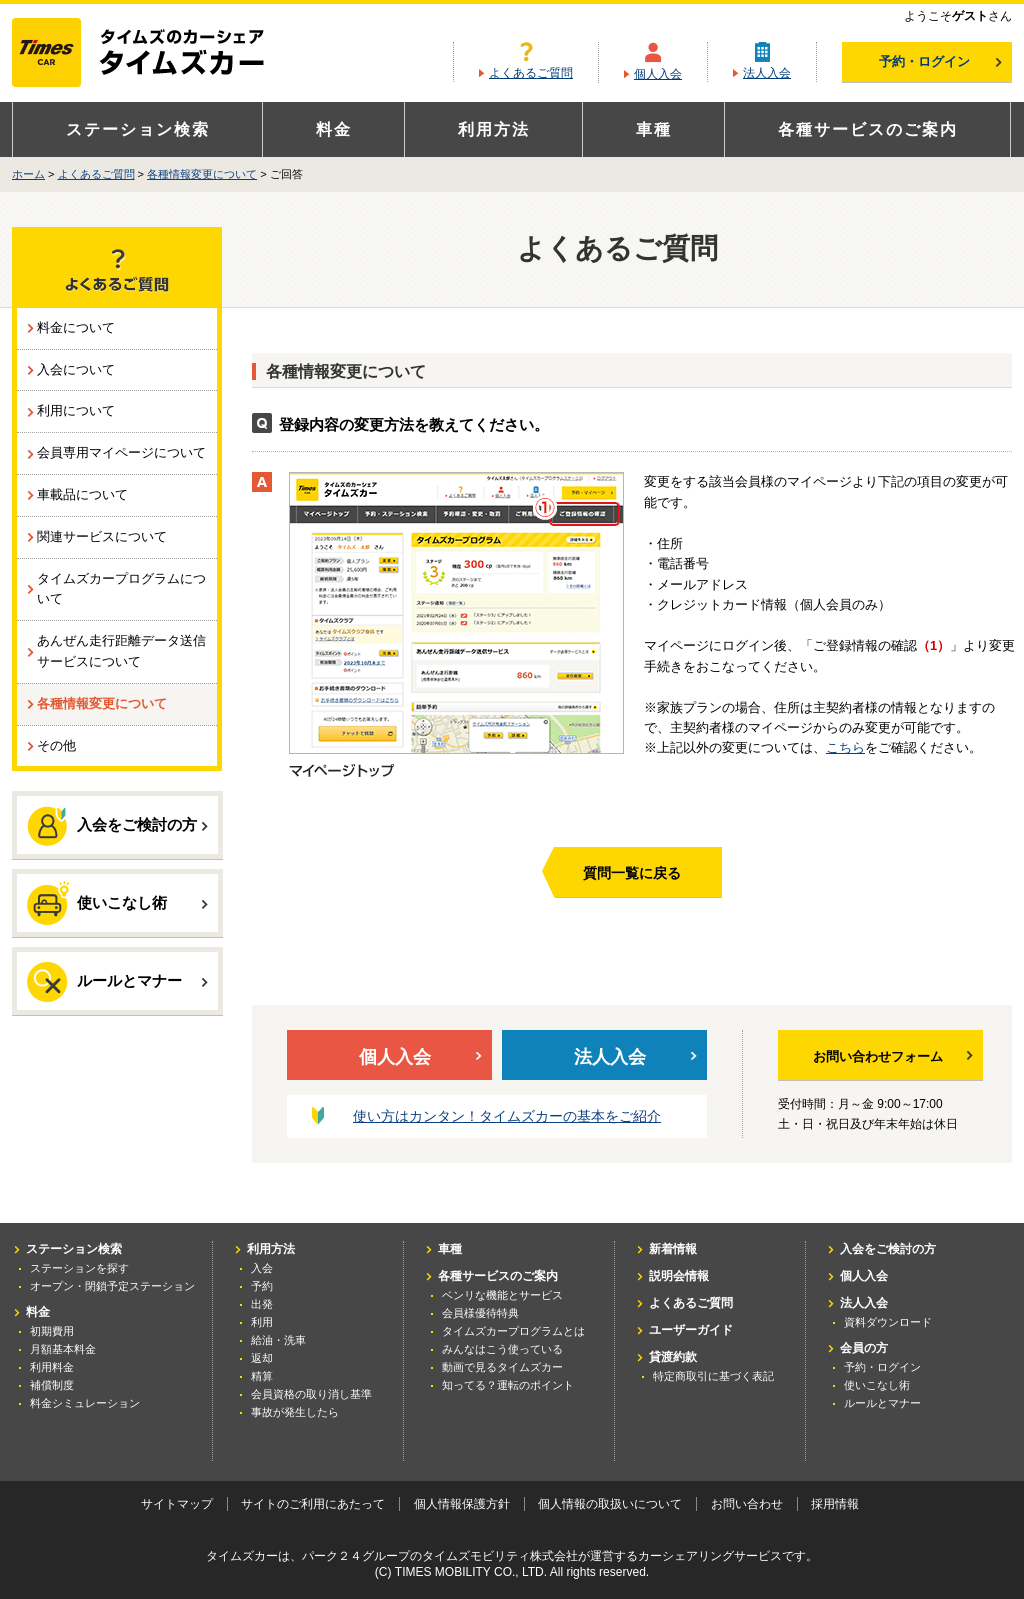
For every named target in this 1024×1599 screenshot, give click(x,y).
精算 (262, 1376)
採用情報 (835, 1504)
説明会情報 (679, 1276)
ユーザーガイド (691, 1330)
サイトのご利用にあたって (313, 1504)
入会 (262, 1268)
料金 (334, 129)
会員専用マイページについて (121, 452)
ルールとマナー (117, 982)
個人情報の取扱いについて (610, 1504)
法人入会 (767, 73)
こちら (845, 747)
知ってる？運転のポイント (508, 1385)
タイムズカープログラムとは (513, 1331)
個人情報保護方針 (462, 1504)
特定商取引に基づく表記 (713, 1376)
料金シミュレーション (85, 1403)
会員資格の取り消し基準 (311, 1394)
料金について (76, 327)
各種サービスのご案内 (868, 129)
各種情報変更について (202, 174)
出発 (262, 1304)
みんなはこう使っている (502, 1349)
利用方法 (494, 129)
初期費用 (52, 1331)
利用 (262, 1322)
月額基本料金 (63, 1349)
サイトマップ (177, 1504)
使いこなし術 (117, 902)
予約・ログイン (940, 61)
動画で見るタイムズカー (502, 1367)
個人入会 (658, 74)
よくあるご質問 (531, 73)
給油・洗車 (278, 1340)
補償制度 (52, 1385)
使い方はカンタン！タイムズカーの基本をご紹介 (507, 1116)
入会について (76, 369)
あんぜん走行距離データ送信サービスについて (121, 651)
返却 (262, 1358)
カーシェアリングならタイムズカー (155, 54)
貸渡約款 (673, 1357)
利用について (76, 410)
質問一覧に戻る (632, 873)
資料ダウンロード (888, 1322)
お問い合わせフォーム (893, 1056)
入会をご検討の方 (117, 826)
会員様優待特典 (480, 1313)
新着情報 (673, 1249)
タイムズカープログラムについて (121, 589)
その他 (56, 745)
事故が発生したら (295, 1412)
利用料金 (52, 1367)
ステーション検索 (138, 129)
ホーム (28, 174)
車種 (654, 129)
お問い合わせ (747, 1504)
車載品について (82, 494)
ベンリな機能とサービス (502, 1295)
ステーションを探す (79, 1268)
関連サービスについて (102, 536)
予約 (262, 1286)
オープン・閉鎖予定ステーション (112, 1286)
